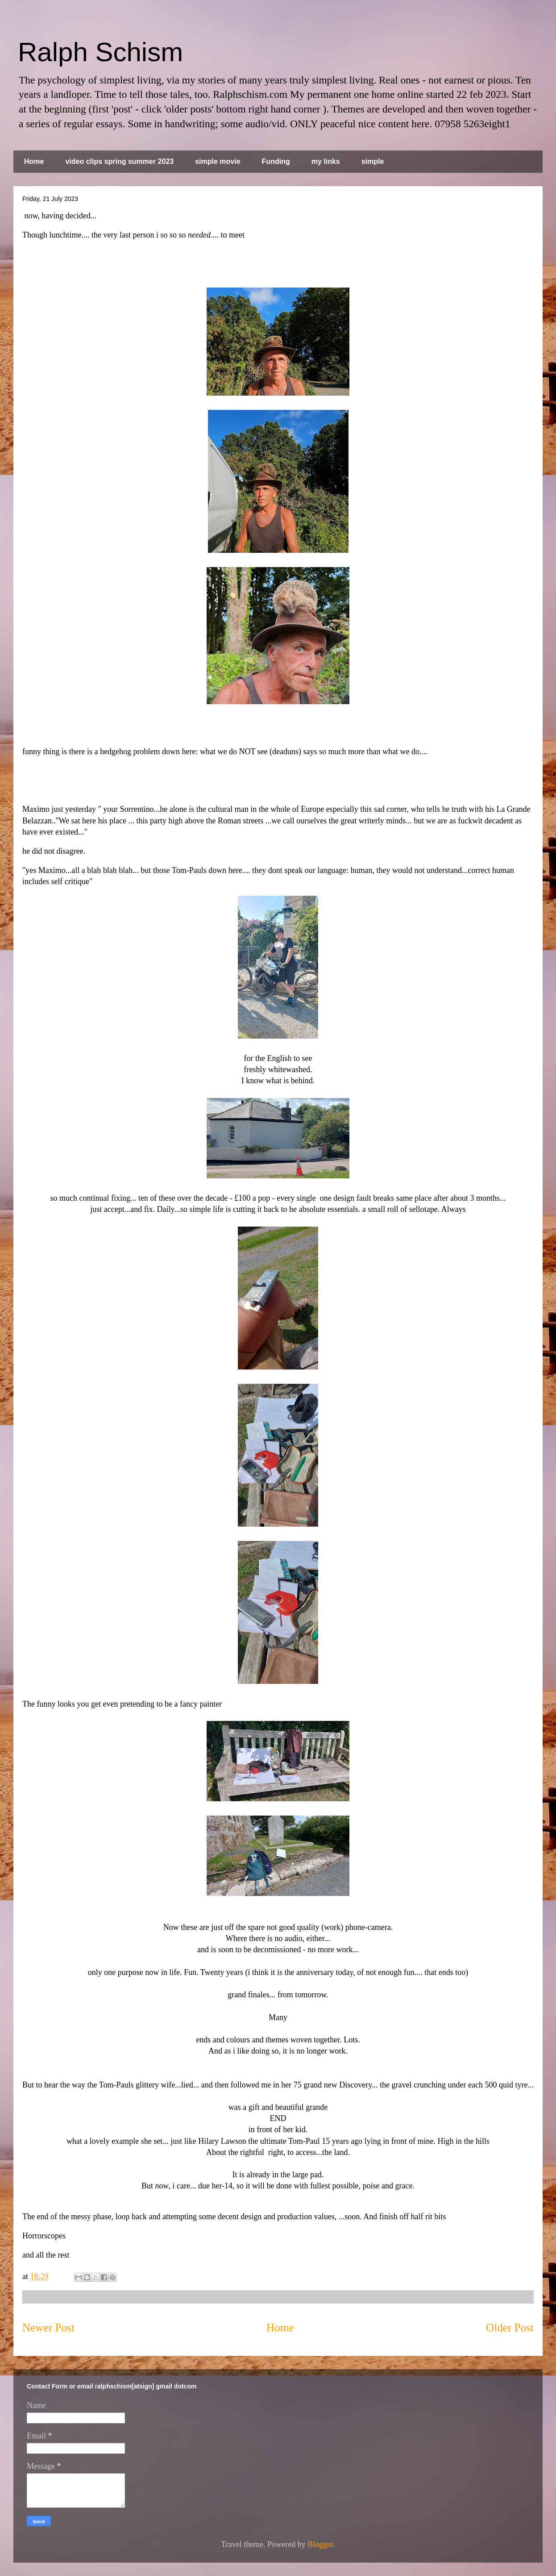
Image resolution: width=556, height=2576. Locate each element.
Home (34, 161)
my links (325, 161)
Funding (276, 161)
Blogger (320, 2544)
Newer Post (48, 2327)
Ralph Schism (100, 52)
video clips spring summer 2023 (119, 161)
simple (372, 161)
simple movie (217, 161)
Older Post (510, 2327)
